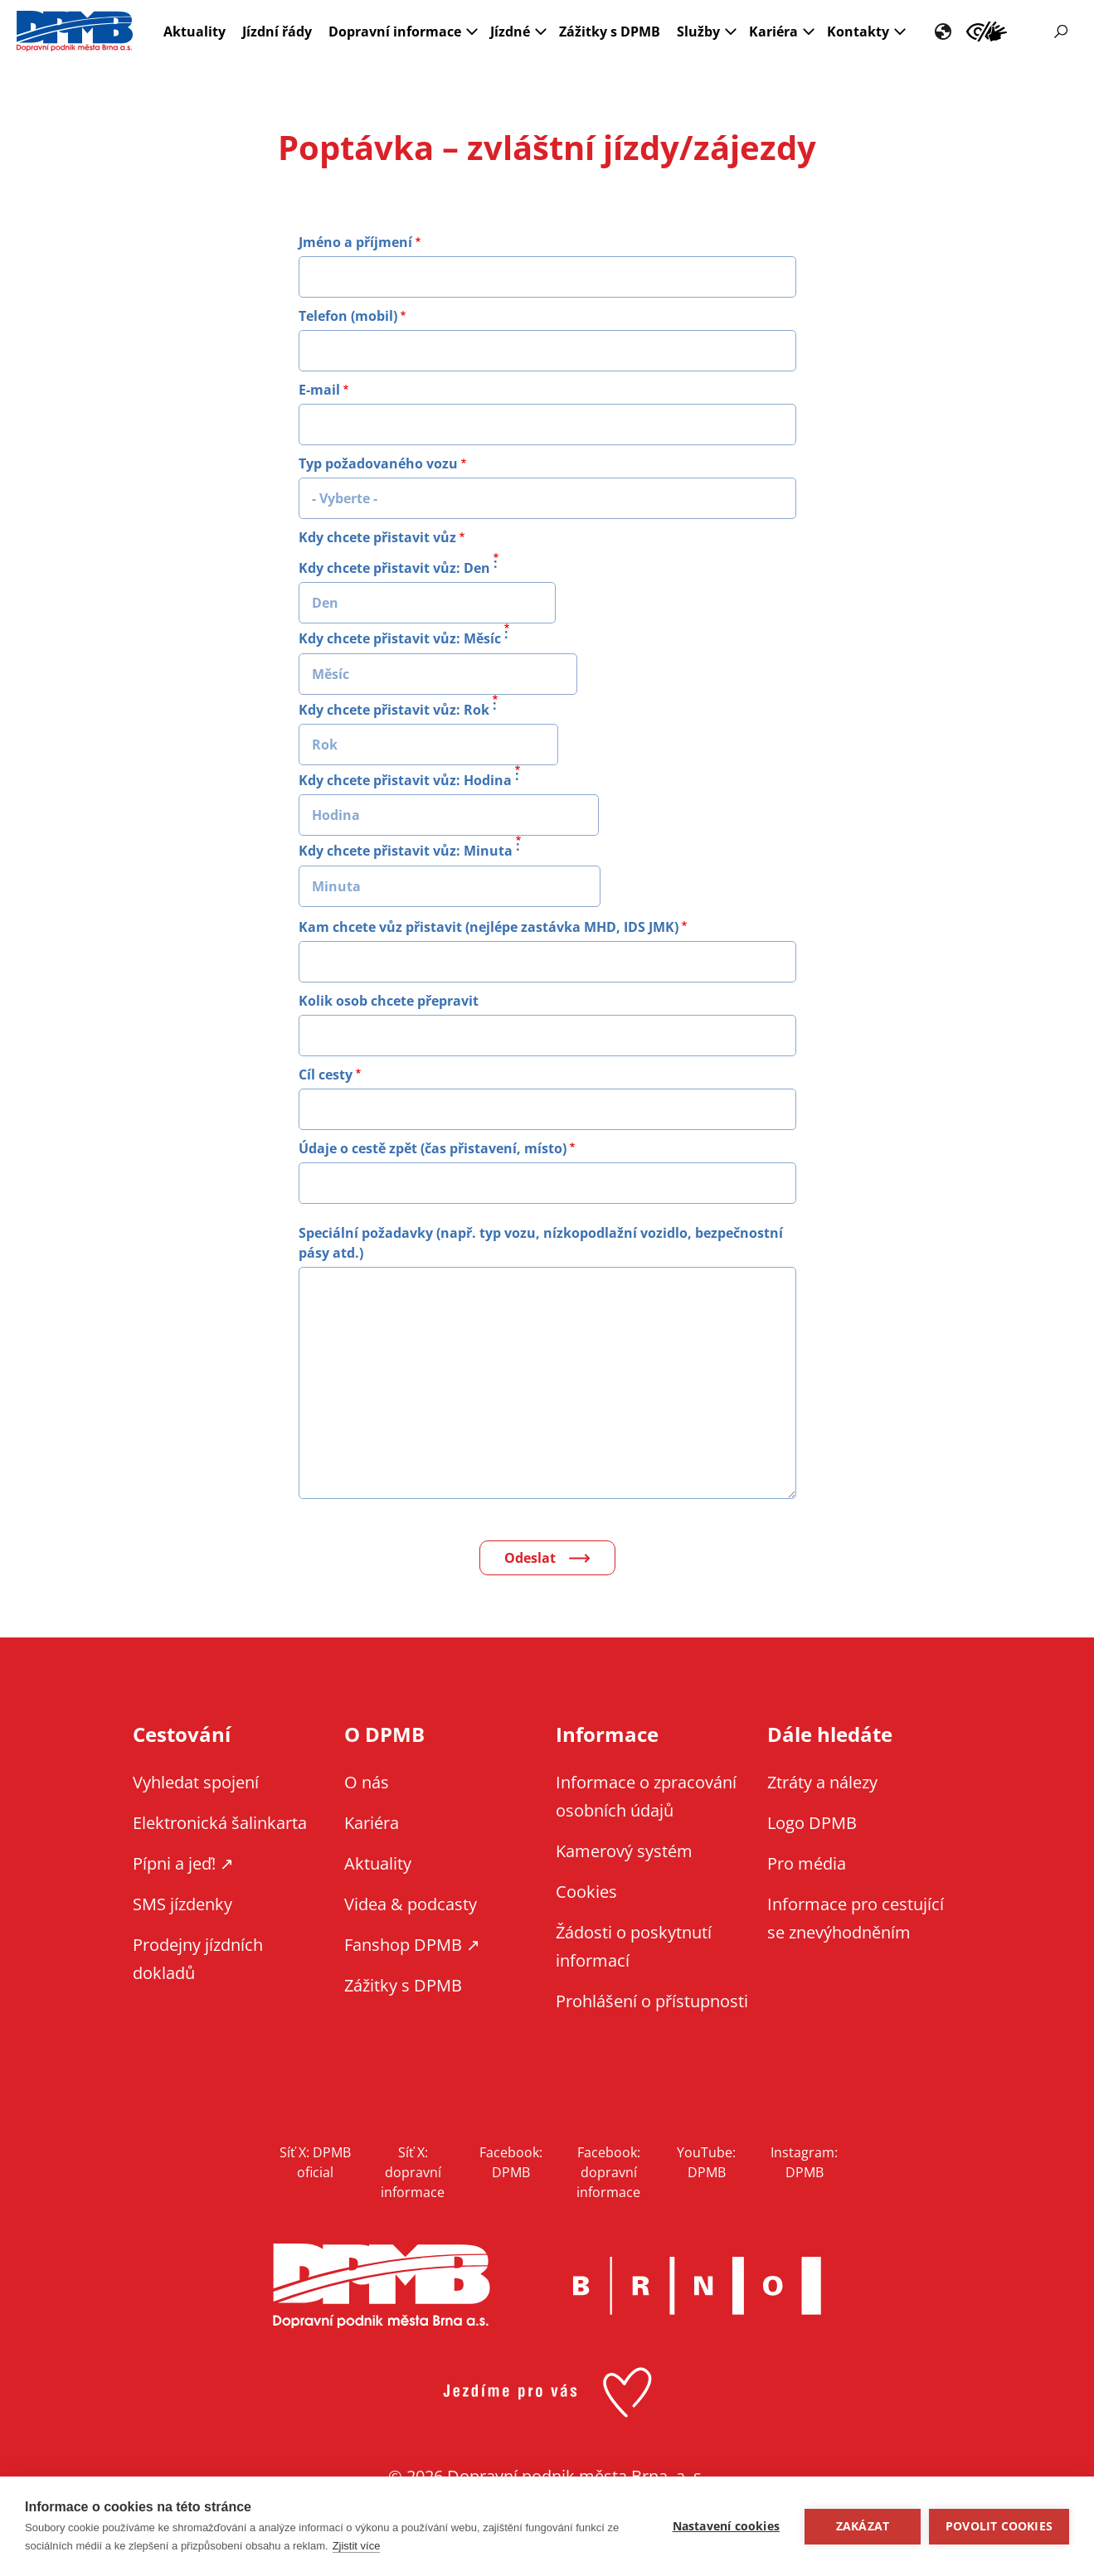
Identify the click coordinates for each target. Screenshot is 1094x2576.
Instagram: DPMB (804, 2162)
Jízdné (510, 31)
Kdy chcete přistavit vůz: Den (394, 568)
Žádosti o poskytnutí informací (634, 1946)
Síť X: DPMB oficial (315, 2162)
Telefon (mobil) (348, 316)
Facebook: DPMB (510, 2162)
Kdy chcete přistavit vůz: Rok (394, 710)
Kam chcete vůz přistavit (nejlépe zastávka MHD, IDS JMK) (488, 927)
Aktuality (194, 31)
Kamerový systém (624, 1851)
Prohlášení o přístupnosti (652, 2001)
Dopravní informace (394, 31)
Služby (698, 31)
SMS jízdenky (182, 1904)
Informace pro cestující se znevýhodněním (986, 31)
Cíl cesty (326, 1074)
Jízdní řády (277, 31)
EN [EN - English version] (943, 31)
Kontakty (858, 31)
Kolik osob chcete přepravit (389, 1001)
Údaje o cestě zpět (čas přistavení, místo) (432, 1148)
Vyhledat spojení (196, 1782)
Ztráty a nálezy (822, 1782)
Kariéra (773, 31)
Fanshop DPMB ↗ (412, 1944)
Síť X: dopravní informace (413, 2172)
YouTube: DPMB (706, 2162)
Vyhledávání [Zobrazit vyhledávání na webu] (1060, 31)
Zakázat (862, 2526)
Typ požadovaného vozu (378, 463)
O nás (366, 1782)
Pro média (806, 1863)
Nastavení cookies (726, 2526)
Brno (697, 2286)
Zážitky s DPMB (609, 31)
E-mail (319, 390)
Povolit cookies (999, 2526)
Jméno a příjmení (355, 242)
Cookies (586, 1891)
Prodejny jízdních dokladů (198, 1958)
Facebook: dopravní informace (608, 2172)
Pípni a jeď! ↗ (183, 1863)
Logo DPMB (812, 1823)
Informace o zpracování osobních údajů (646, 1796)
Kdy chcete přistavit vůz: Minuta (406, 851)
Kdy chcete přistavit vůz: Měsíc (400, 639)
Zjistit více (357, 2546)
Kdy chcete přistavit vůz (377, 537)
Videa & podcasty (410, 1904)
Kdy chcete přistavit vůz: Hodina (405, 780)
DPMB (381, 2286)
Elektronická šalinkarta (220, 1823)
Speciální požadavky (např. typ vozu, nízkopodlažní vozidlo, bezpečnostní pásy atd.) (541, 1243)
